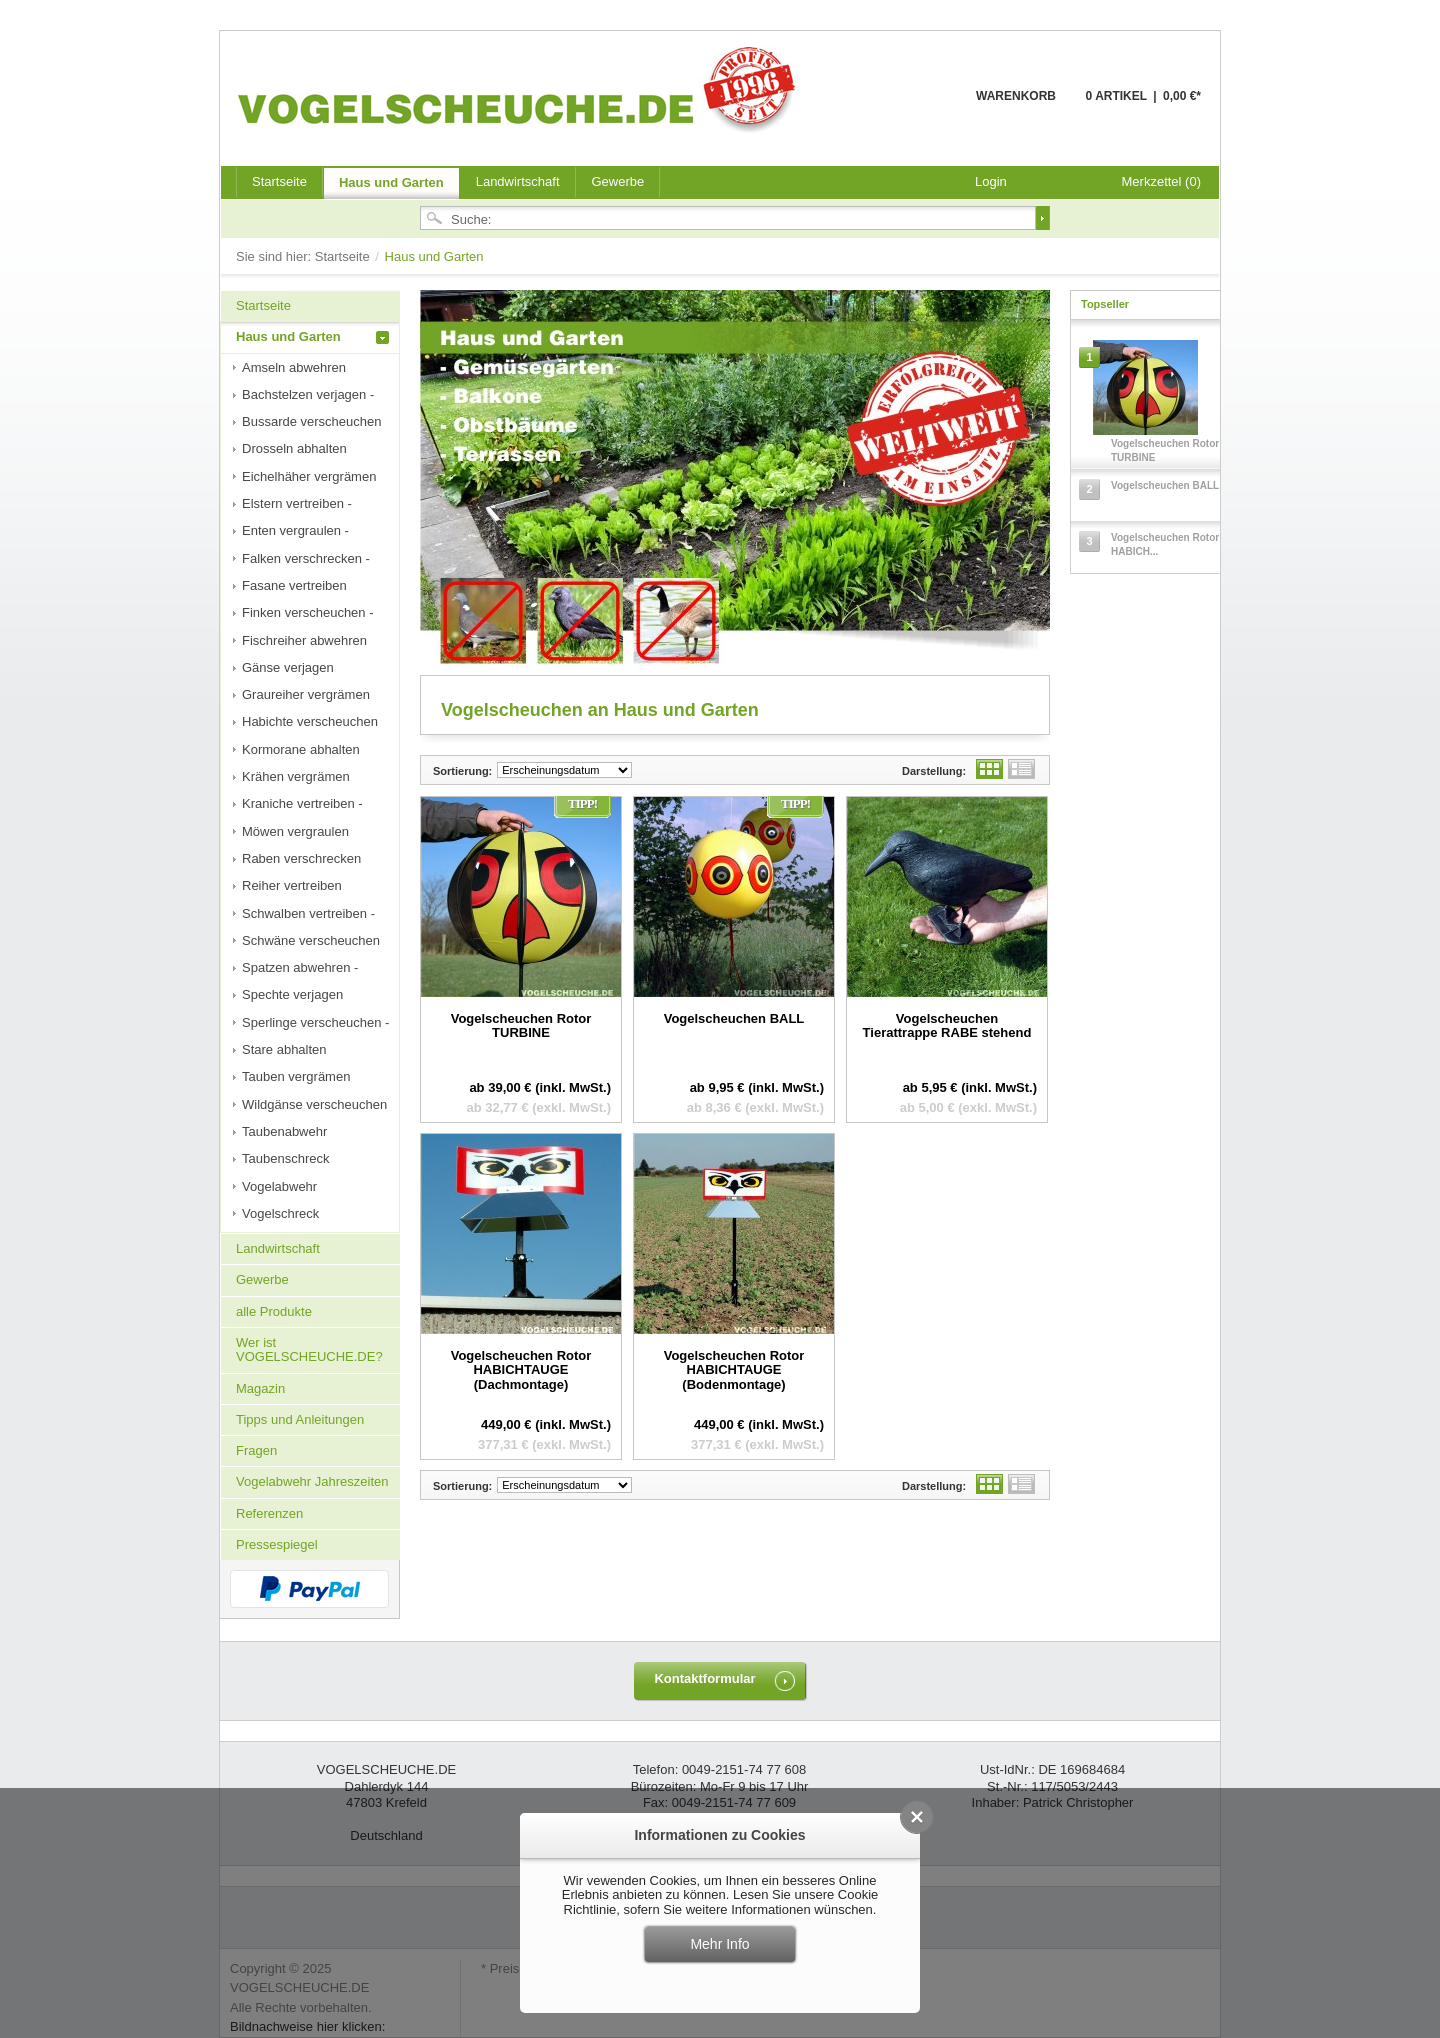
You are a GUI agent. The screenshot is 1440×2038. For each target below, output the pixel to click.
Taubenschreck (285, 1158)
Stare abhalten (284, 1049)
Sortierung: (462, 771)
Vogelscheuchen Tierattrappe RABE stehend (947, 1025)
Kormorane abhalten (301, 749)
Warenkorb (927, 107)
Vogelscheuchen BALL (734, 1018)
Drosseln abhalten (294, 448)
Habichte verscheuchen (310, 721)
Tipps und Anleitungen (300, 1419)
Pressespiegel (277, 1544)
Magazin (260, 1388)
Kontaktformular (704, 1678)
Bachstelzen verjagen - (308, 394)
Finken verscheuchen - (308, 612)
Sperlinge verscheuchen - (315, 1022)
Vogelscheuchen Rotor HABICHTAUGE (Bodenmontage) (734, 1370)
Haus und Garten (391, 182)
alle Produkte (274, 1311)
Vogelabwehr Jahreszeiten (312, 1481)
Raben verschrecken (301, 858)
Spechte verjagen (292, 994)
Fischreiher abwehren (304, 640)
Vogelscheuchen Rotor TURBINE (521, 1025)
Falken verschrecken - (306, 558)
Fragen (256, 1450)
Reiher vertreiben (292, 885)
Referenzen (269, 1513)
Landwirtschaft (518, 181)
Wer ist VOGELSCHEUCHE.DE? (309, 1349)
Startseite (344, 256)
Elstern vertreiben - (297, 503)
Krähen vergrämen (296, 776)
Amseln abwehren (294, 367)
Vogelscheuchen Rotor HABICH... (1165, 544)
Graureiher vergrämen (306, 694)
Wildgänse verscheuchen (314, 1104)
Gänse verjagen (288, 667)
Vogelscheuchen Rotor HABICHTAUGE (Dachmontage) (521, 1370)
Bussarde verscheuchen (311, 421)
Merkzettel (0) (1161, 181)
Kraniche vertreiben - (302, 803)
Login (991, 181)
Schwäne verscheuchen (311, 940)
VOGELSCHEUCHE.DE (521, 89)
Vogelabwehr (279, 1186)
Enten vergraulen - (295, 530)
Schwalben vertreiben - (308, 913)
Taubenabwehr (284, 1131)
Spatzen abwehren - (300, 967)
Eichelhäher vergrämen (309, 476)
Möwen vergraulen (295, 831)
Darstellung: (934, 771)
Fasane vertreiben (294, 585)
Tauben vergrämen (296, 1076)
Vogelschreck (280, 1213)
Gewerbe (618, 181)
